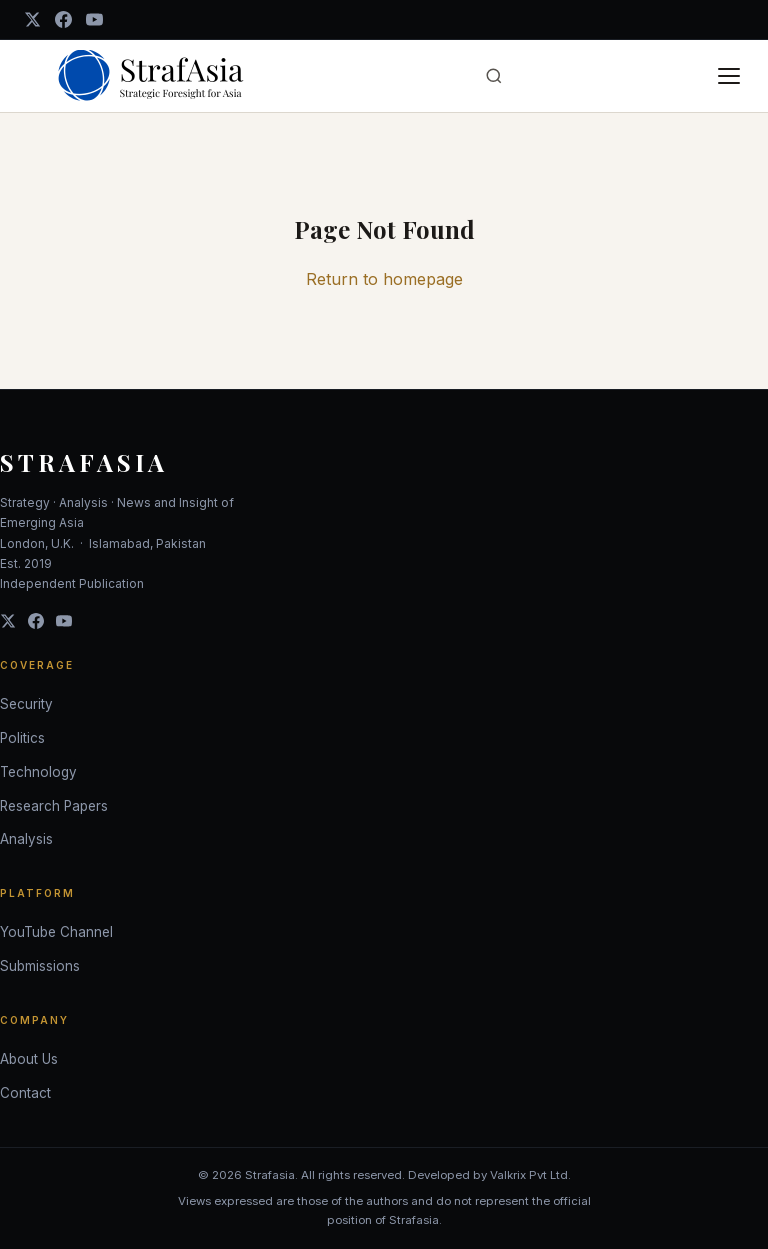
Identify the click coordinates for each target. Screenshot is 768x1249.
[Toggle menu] (729, 76)
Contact (25, 1093)
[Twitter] (8, 621)
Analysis (26, 839)
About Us (29, 1059)
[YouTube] (94, 19)
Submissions (40, 966)
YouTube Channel (56, 932)
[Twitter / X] (32, 19)
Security (26, 704)
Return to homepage (384, 279)
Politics (22, 738)
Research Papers (54, 806)
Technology (38, 772)
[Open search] (494, 76)
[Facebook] (63, 19)
